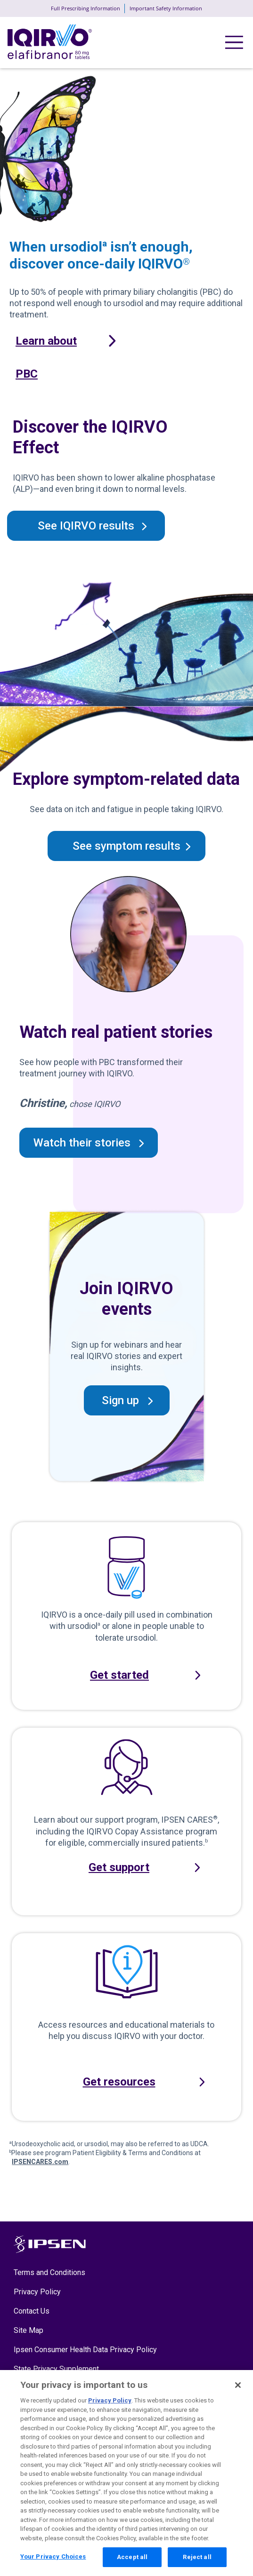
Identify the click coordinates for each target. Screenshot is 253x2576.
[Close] (238, 2389)
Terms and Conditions (49, 2272)
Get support (119, 1867)
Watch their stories (82, 1142)
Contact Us (31, 2311)
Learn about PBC (46, 357)
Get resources (119, 2081)
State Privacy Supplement (56, 2368)
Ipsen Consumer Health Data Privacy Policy (85, 2349)
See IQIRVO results (86, 525)
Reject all (197, 2561)
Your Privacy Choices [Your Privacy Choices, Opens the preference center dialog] (53, 2561)
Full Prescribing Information (85, 8)
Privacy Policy (37, 2291)
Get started (119, 1675)
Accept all (132, 2561)
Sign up (120, 1400)
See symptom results (126, 846)
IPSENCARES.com (40, 2161)
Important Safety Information (166, 8)
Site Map (28, 2330)
